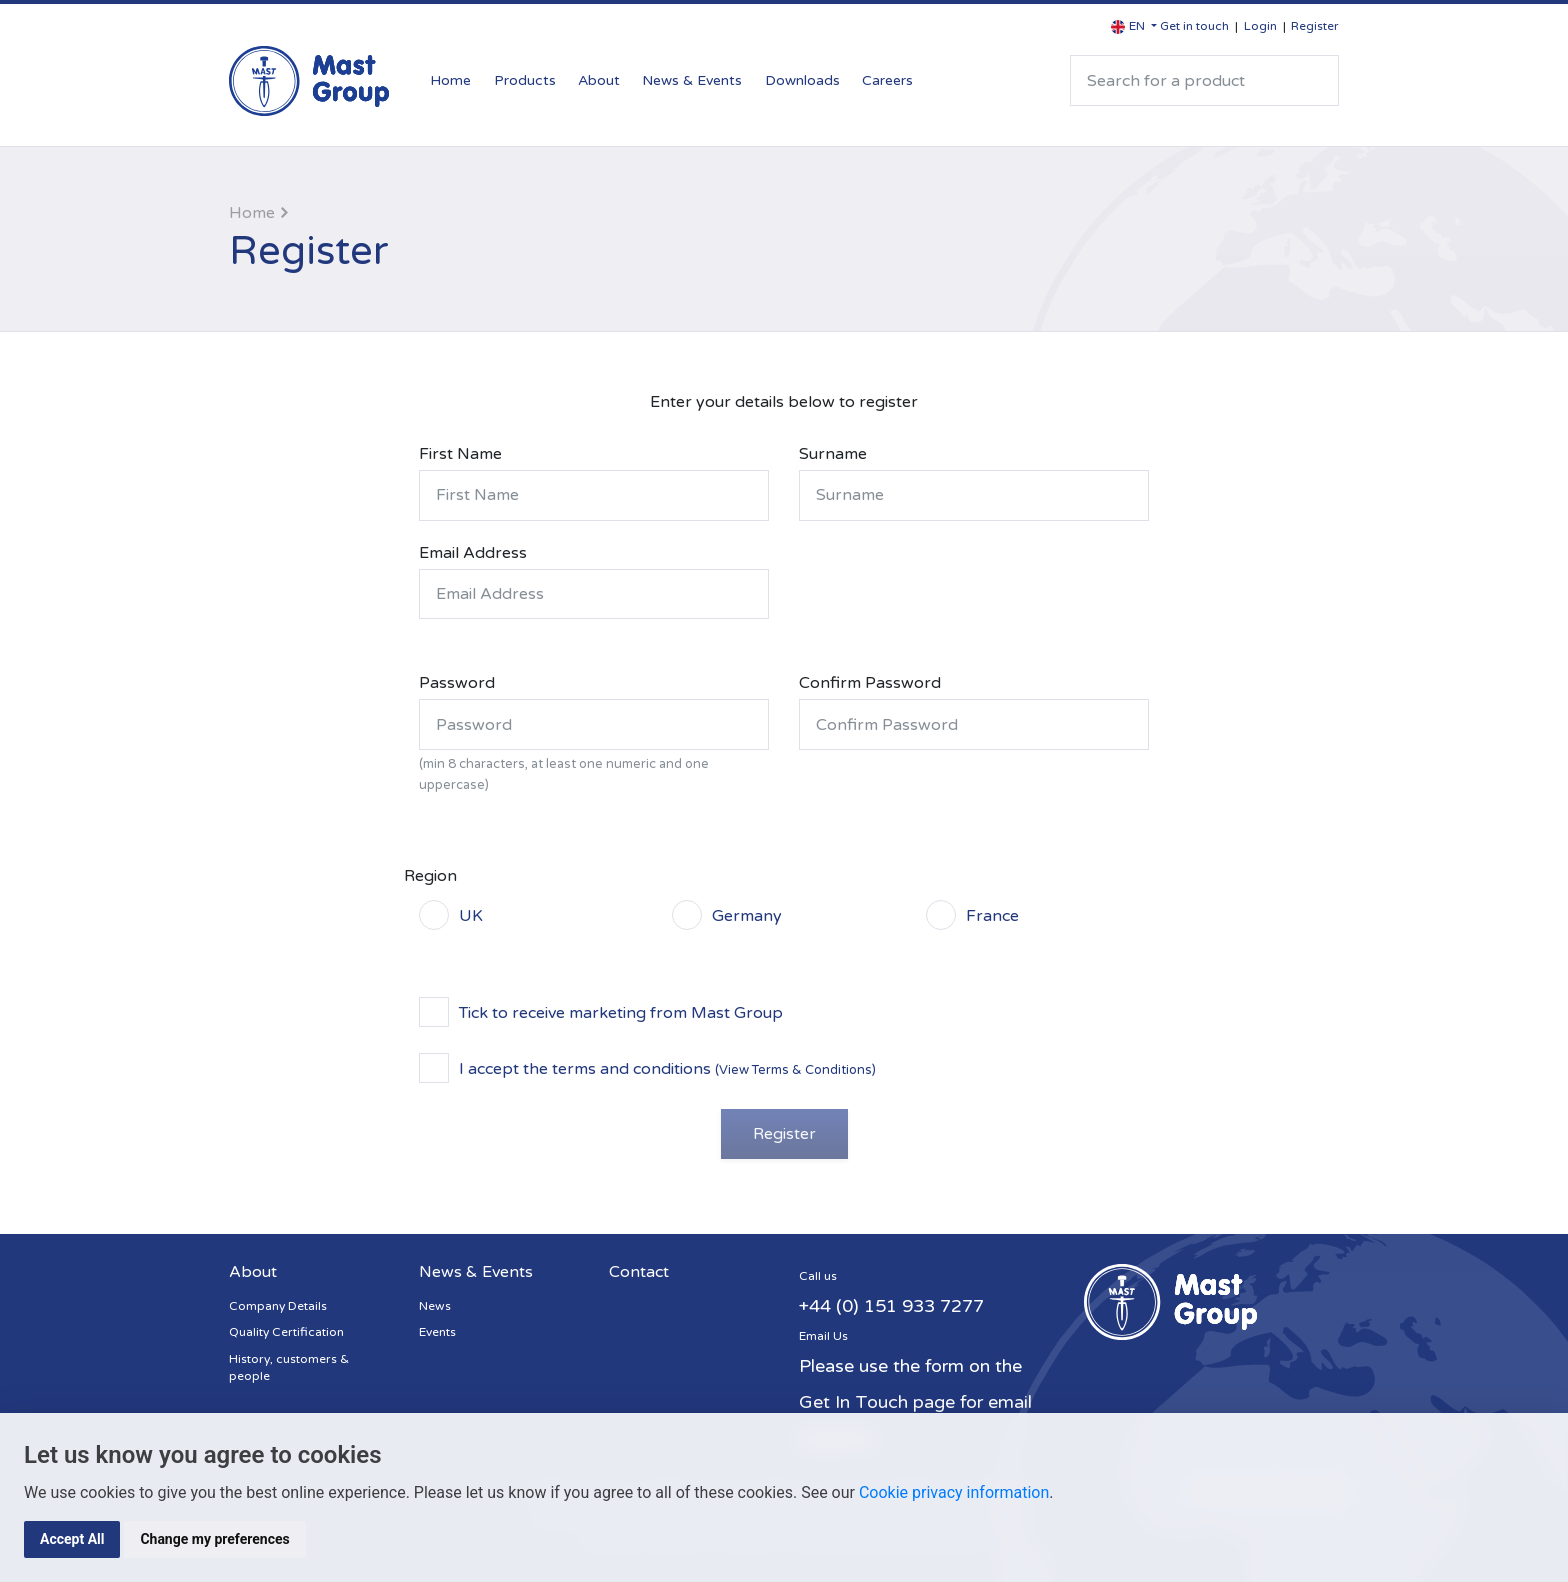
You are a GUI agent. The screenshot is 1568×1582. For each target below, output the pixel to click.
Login (1260, 26)
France (992, 915)
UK (471, 915)
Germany (747, 915)
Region (430, 876)
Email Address (473, 553)
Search (1315, 80)
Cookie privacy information (954, 1492)
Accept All (72, 1539)
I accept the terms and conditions (667, 1068)
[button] (1134, 26)
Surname (833, 454)
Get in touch (1194, 26)
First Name (460, 454)
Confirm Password (870, 683)
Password (457, 683)
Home (450, 80)
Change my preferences (214, 1539)
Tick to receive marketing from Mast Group (621, 1012)
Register (1315, 26)
